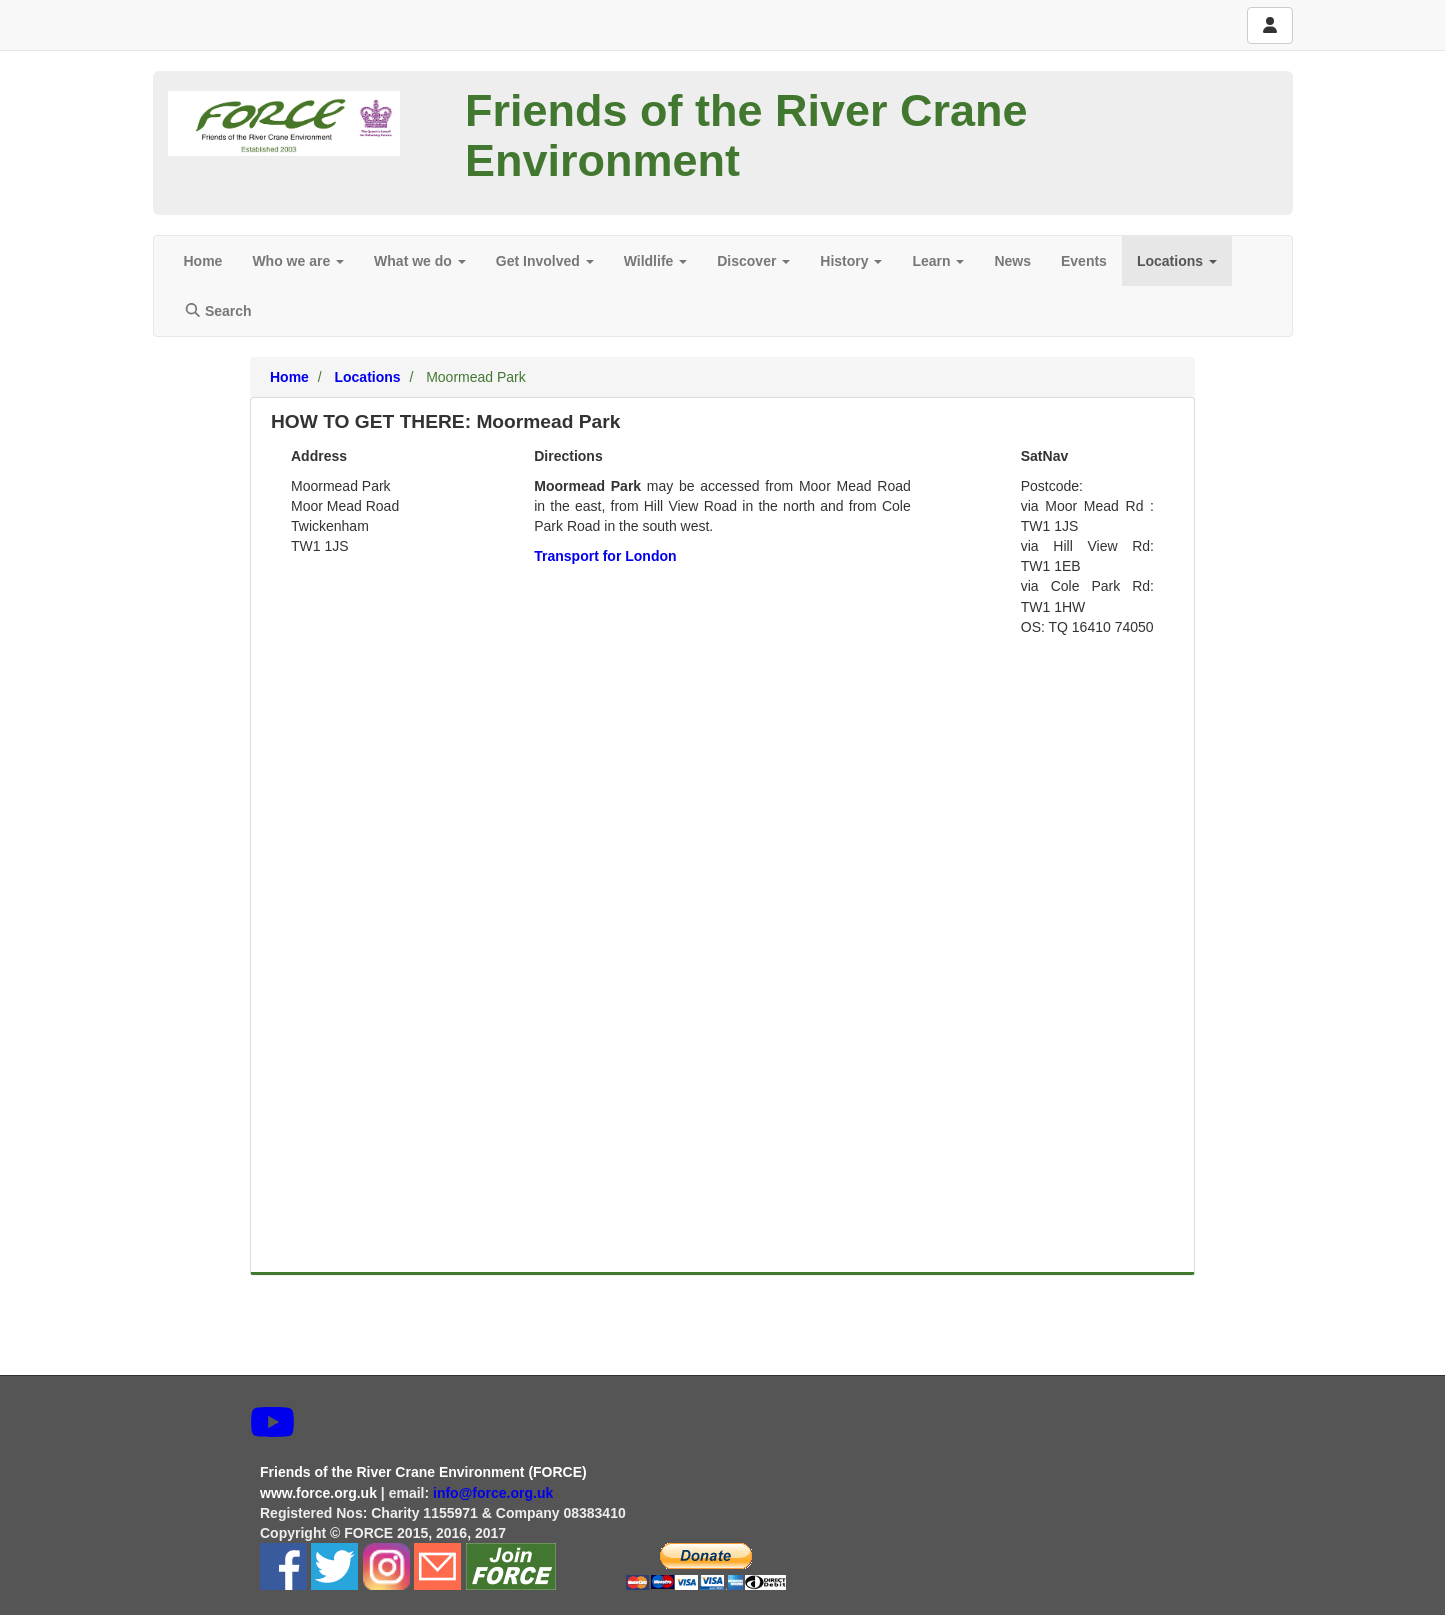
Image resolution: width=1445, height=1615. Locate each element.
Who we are (298, 261)
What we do (420, 261)
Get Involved (545, 261)
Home (203, 261)
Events (1084, 261)
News (1012, 261)
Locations (1177, 261)
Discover (753, 261)
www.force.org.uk (318, 1493)
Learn (938, 261)
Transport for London (605, 556)
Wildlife (656, 261)
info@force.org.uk (495, 1493)
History (851, 261)
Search (218, 311)
